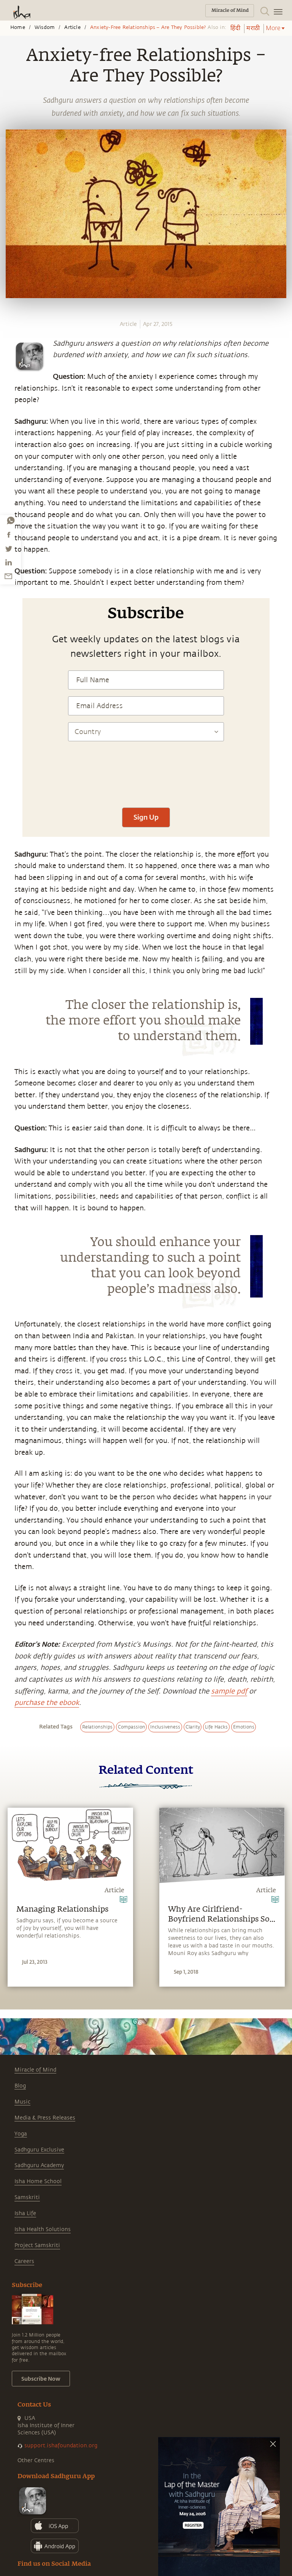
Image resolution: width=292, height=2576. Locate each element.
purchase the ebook (46, 1702)
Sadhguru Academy (39, 2165)
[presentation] (146, 778)
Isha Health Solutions (42, 2229)
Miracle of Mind (35, 2070)
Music (22, 2102)
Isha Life (25, 2213)
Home (17, 27)
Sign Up (146, 817)
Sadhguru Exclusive (39, 2150)
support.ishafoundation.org (60, 2445)
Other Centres (35, 2460)
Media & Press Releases (44, 2118)
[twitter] (8, 548)
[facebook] (8, 534)
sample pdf (229, 1691)
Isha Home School (38, 2181)
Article (72, 27)
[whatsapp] (10, 520)
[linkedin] (8, 562)
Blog (20, 2086)
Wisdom (45, 27)
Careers (24, 2261)
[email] (8, 576)
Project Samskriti (37, 2245)
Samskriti (27, 2197)
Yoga (20, 2134)
